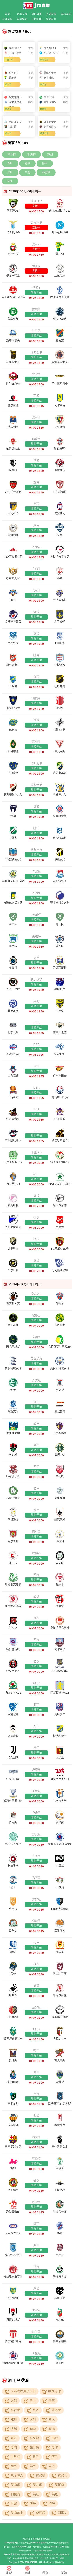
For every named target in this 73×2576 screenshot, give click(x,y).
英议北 (62, 2475)
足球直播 (22, 13)
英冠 (36, 2494)
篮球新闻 (51, 19)
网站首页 (26, 2539)
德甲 (44, 163)
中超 (27, 172)
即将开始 (36, 292)
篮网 (14, 2447)
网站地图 (36, 2539)
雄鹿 (14, 2419)
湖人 (51, 2419)
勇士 (33, 2400)
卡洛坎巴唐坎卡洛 (23, 2391)
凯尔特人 (17, 2475)
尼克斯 (34, 2438)
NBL (10, 181)
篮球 (55, 2447)
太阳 (33, 2419)
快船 (14, 2428)
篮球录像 (66, 13)
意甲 (27, 163)
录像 (46, 2570)
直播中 (36, 205)
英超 (50, 154)
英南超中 (17, 2512)
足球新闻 (37, 19)
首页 (7, 13)
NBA (33, 2503)
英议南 (59, 2484)
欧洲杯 (31, 154)
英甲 (33, 2466)
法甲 (10, 172)
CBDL (62, 2512)
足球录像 (51, 13)
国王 (51, 2400)
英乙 (51, 2466)
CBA (52, 2503)
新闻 (64, 2570)
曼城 (51, 2428)
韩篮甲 (46, 172)
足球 (9, 2570)
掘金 (55, 2438)
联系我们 (47, 2539)
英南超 (15, 2484)
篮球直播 (37, 13)
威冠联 (40, 2512)
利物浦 (15, 2494)
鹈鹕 (33, 2428)
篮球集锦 (22, 19)
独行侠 (34, 2447)
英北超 (37, 2484)
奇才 (36, 2410)
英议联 (40, 2475)
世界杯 (11, 154)
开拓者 (56, 2410)
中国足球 (54, 2391)
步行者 (15, 2410)
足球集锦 (7, 19)
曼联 (14, 2438)
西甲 (10, 163)
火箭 (14, 2400)
